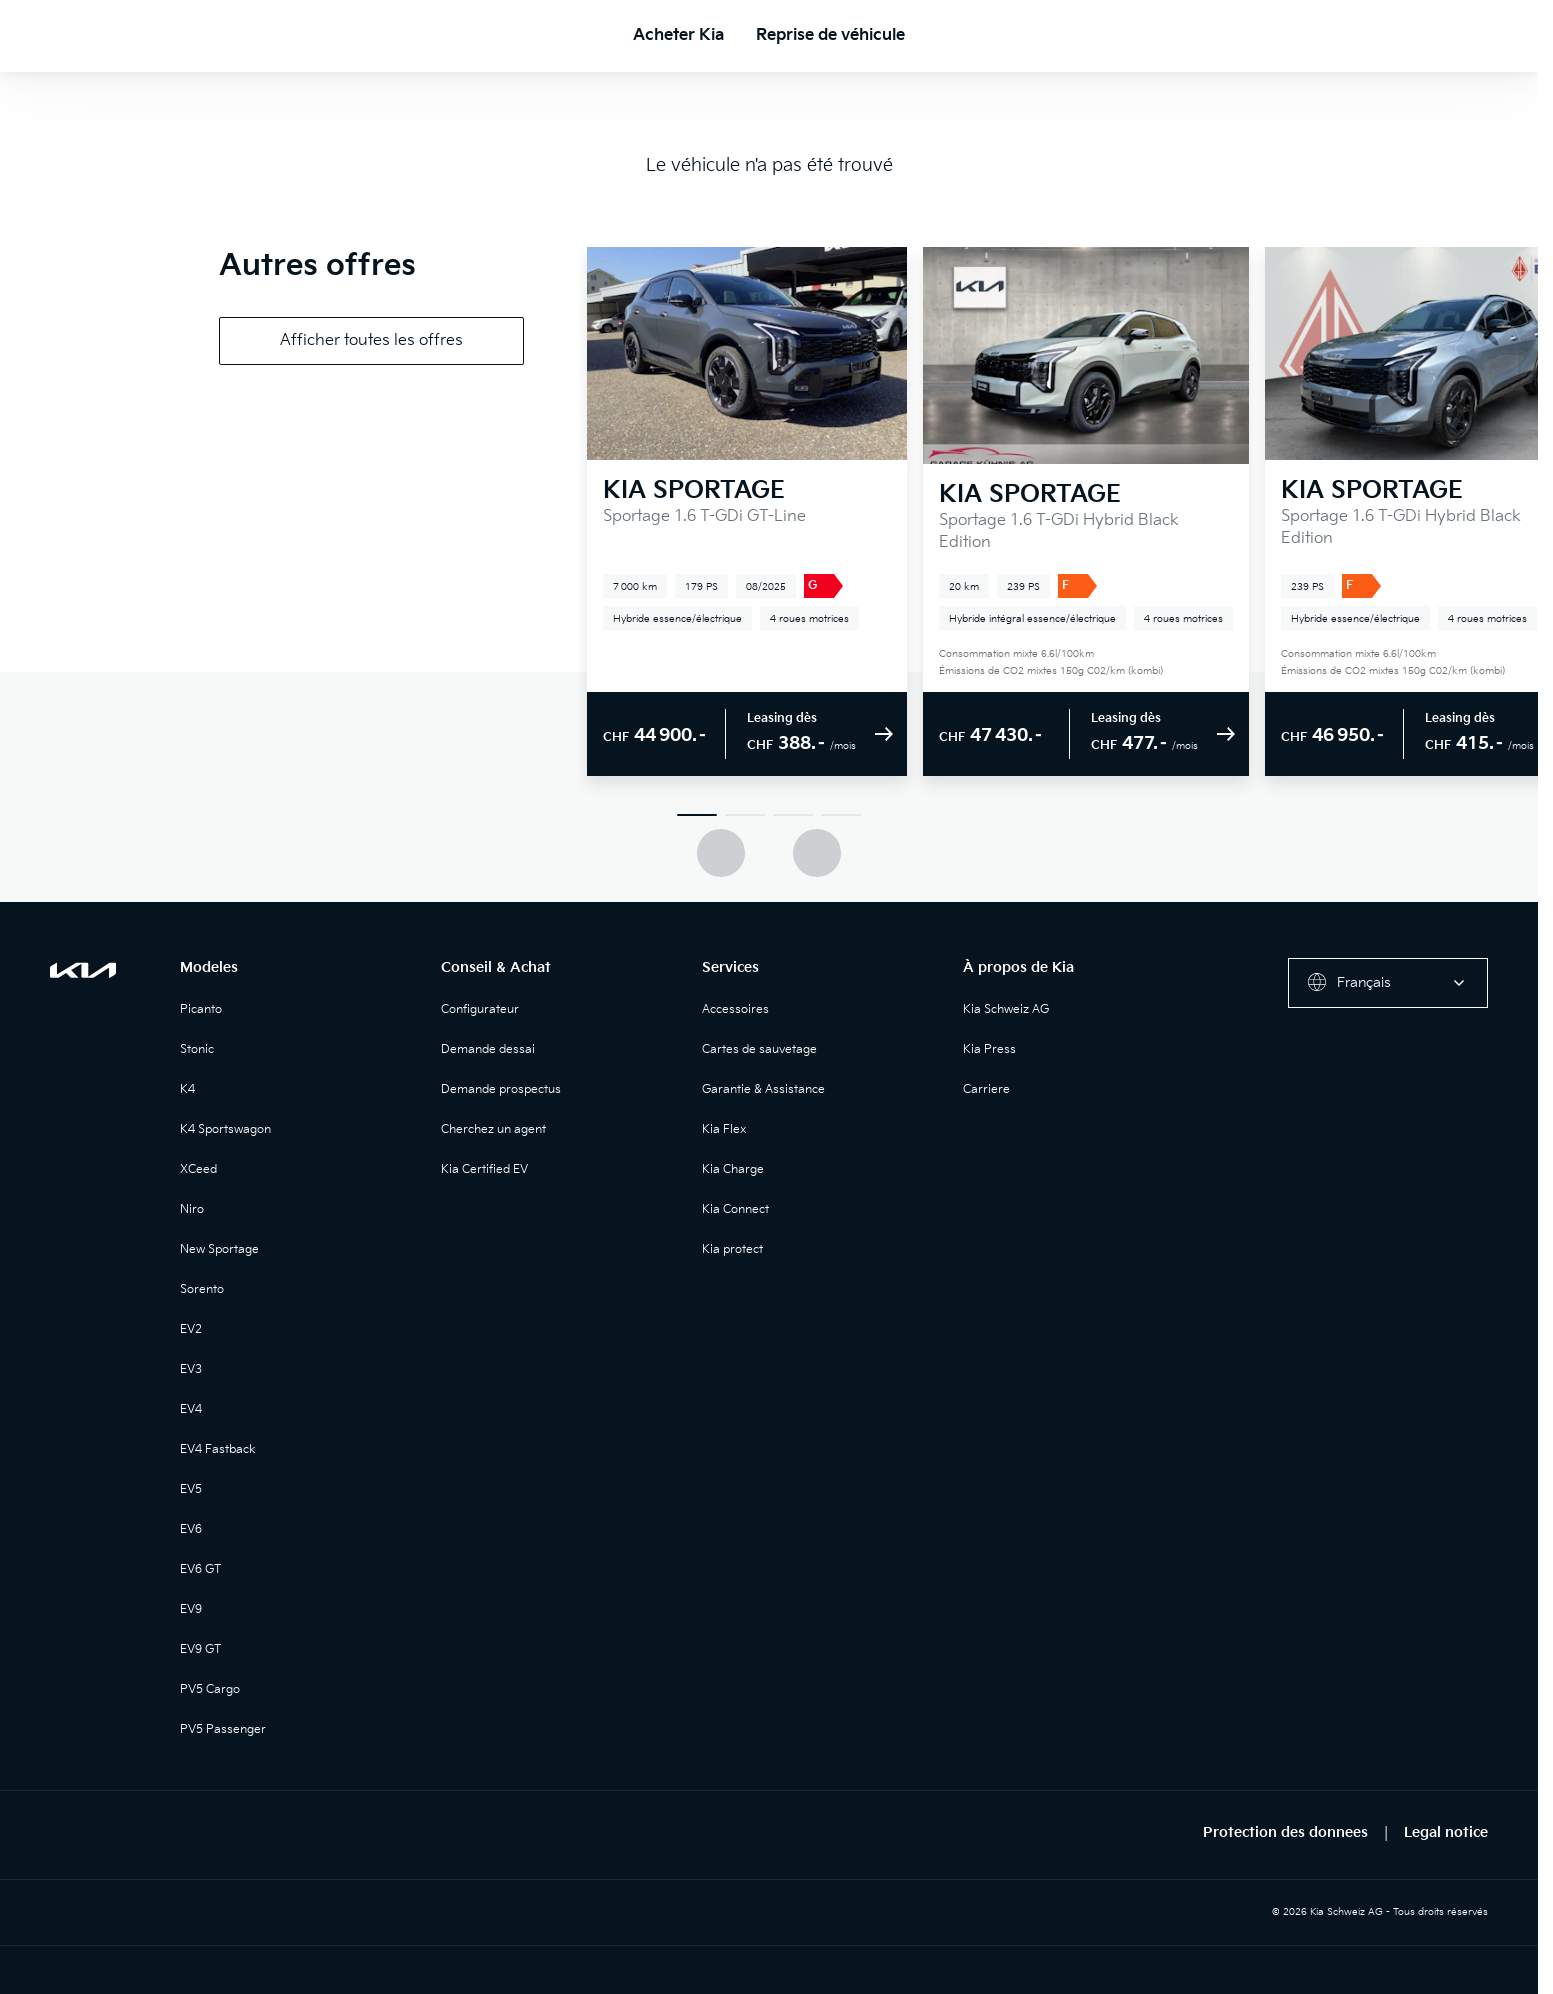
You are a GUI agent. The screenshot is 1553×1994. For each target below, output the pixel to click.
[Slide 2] (745, 815)
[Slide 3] (793, 815)
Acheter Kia (678, 35)
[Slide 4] (841, 815)
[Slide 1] (697, 815)
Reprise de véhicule (830, 35)
